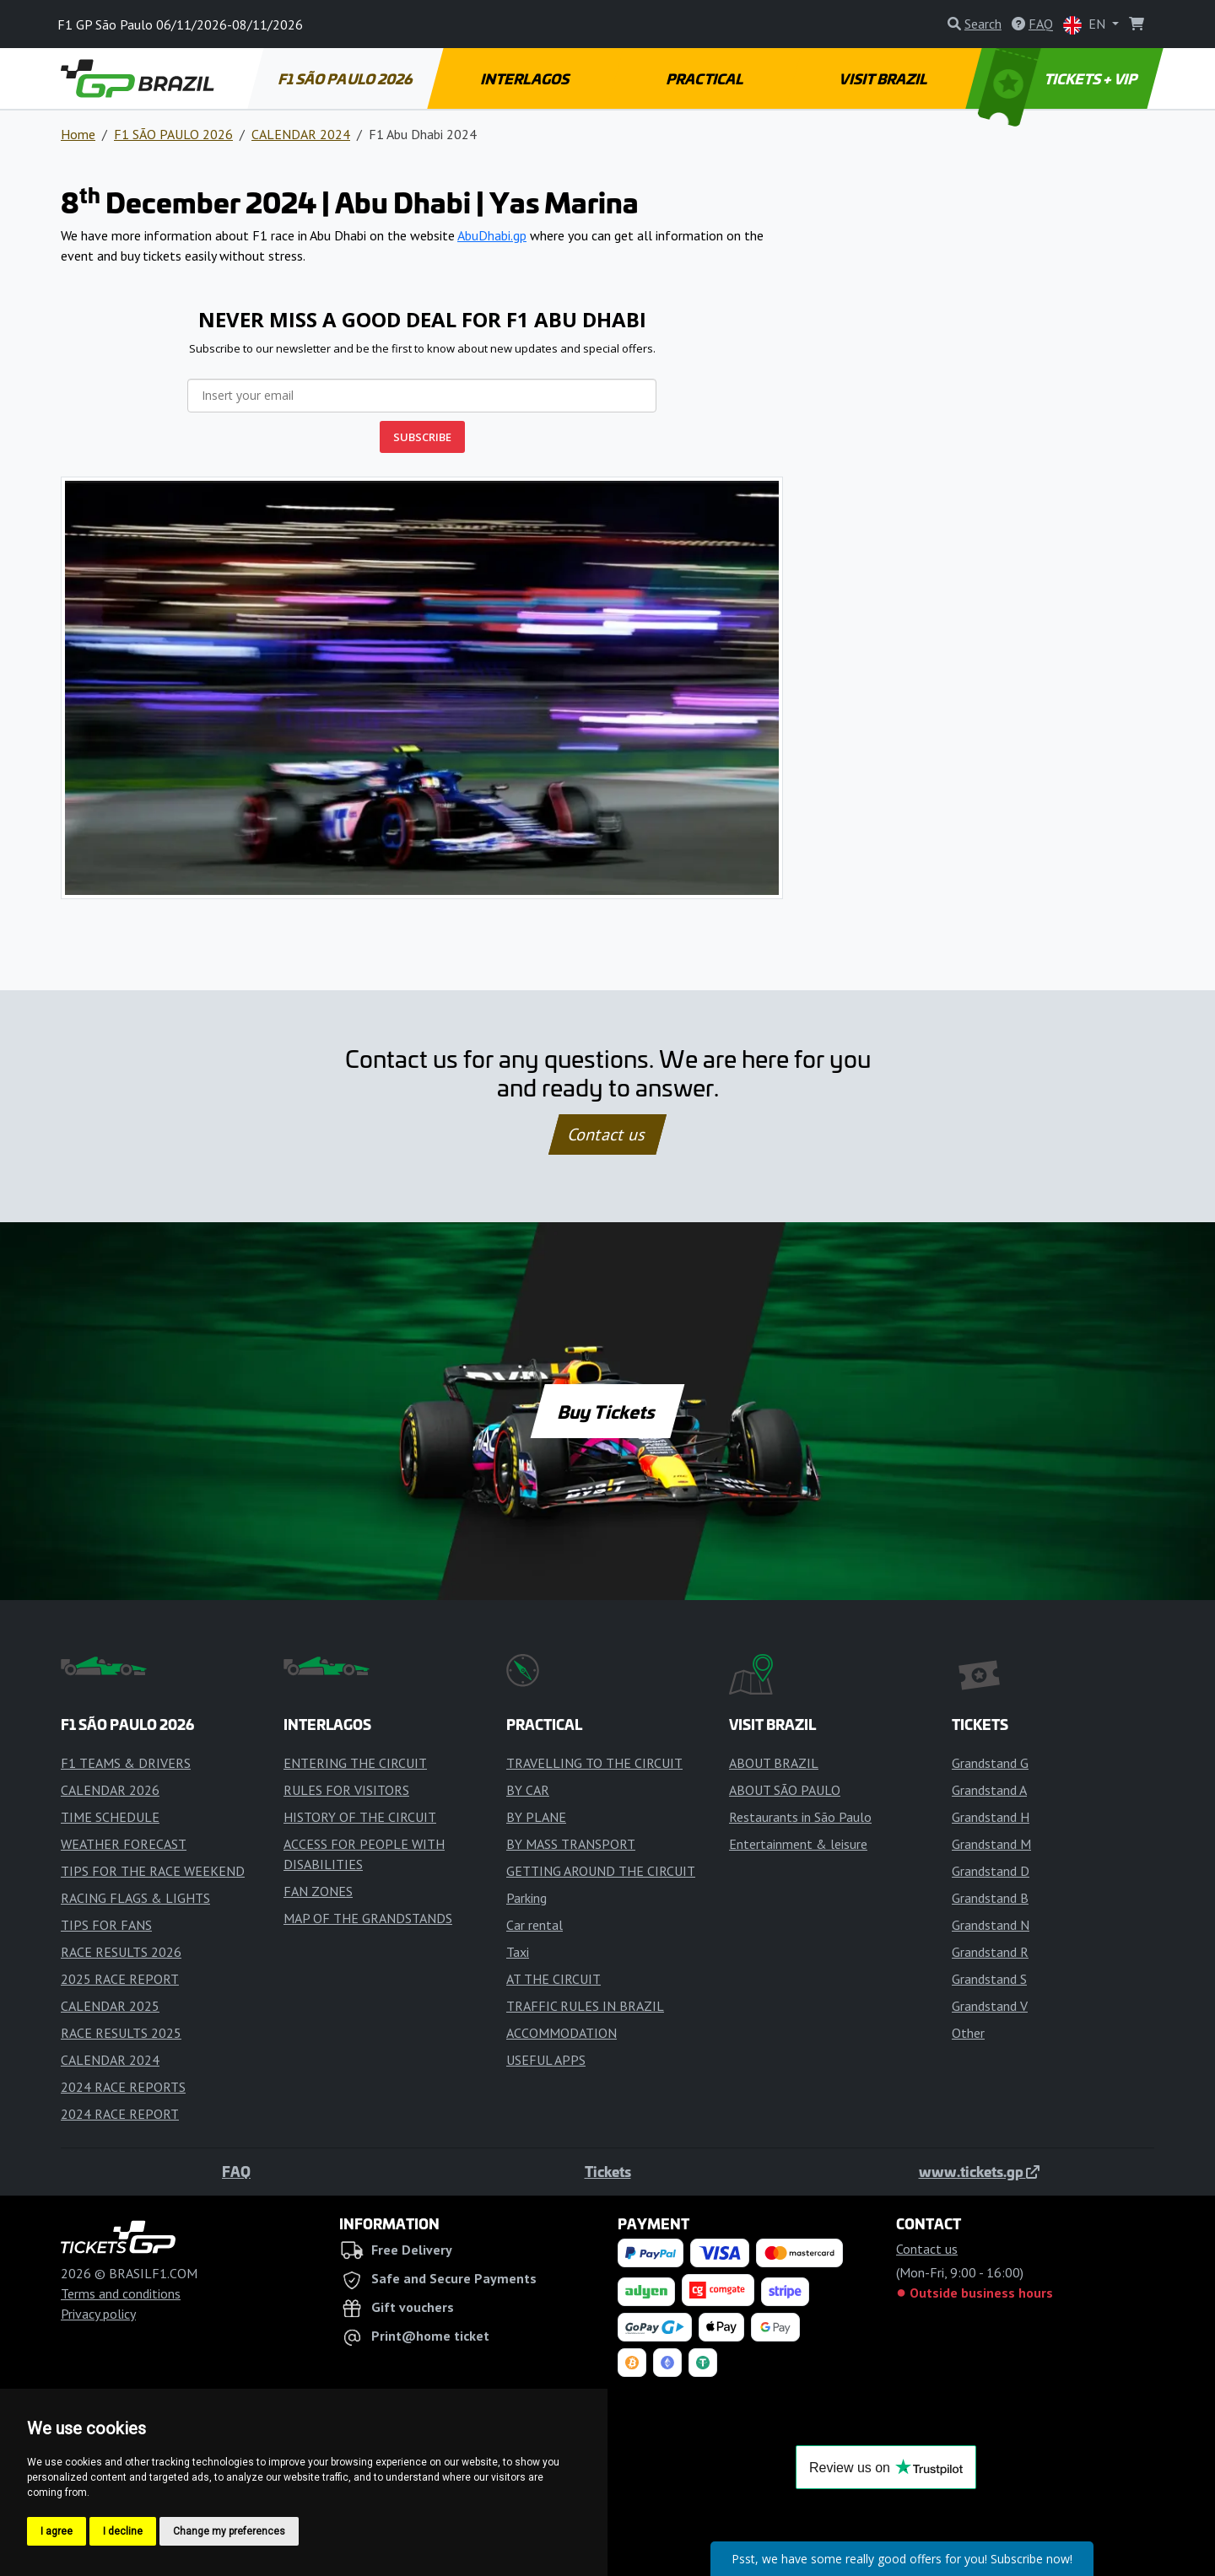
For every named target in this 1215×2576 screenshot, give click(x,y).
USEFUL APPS (546, 2059)
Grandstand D (990, 1870)
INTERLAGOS (525, 78)
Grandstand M (991, 1843)
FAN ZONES (318, 1891)
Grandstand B (990, 1897)
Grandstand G (990, 1762)
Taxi (517, 1951)
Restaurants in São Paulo (800, 1816)
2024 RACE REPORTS (123, 2086)
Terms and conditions (121, 2293)
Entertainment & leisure (798, 1843)
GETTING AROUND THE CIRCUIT (600, 1870)
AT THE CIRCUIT (553, 1978)
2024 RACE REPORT (120, 2113)
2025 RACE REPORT (120, 1978)
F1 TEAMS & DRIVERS (126, 1762)
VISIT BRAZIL (885, 78)
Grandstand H (990, 1816)
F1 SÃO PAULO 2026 (346, 78)
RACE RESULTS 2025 (121, 2032)
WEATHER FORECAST (123, 1843)
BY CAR (527, 1789)
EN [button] (1086, 25)
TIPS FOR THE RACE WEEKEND (153, 1870)
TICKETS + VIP (1059, 78)
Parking (526, 1897)
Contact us (607, 1134)
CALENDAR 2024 (300, 134)
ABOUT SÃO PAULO (784, 1789)
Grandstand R (990, 1951)
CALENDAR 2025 (110, 2005)
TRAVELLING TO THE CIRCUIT (594, 1762)
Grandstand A (989, 1789)
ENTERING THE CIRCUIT (355, 1762)
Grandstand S (989, 1978)
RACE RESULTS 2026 (121, 1951)
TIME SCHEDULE (110, 1816)
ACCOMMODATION (561, 2032)
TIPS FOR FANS (106, 1924)
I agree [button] (56, 2531)
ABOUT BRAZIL (773, 1762)
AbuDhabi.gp (491, 235)
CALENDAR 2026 (110, 1789)
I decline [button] (123, 2531)
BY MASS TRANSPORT (570, 1843)
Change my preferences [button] (229, 2531)
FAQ (236, 2171)
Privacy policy (98, 2313)
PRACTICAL (705, 78)
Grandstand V (990, 2005)
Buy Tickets (607, 1411)
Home (78, 134)
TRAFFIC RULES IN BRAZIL (585, 2005)
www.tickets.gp (979, 2171)
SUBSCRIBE (422, 437)
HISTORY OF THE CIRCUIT (360, 1816)
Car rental (534, 1924)
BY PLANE (536, 1816)
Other (968, 2032)
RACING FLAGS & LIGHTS (135, 1897)
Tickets (608, 2171)
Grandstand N (990, 1924)
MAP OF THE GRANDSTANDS (368, 1918)
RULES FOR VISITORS (346, 1789)
